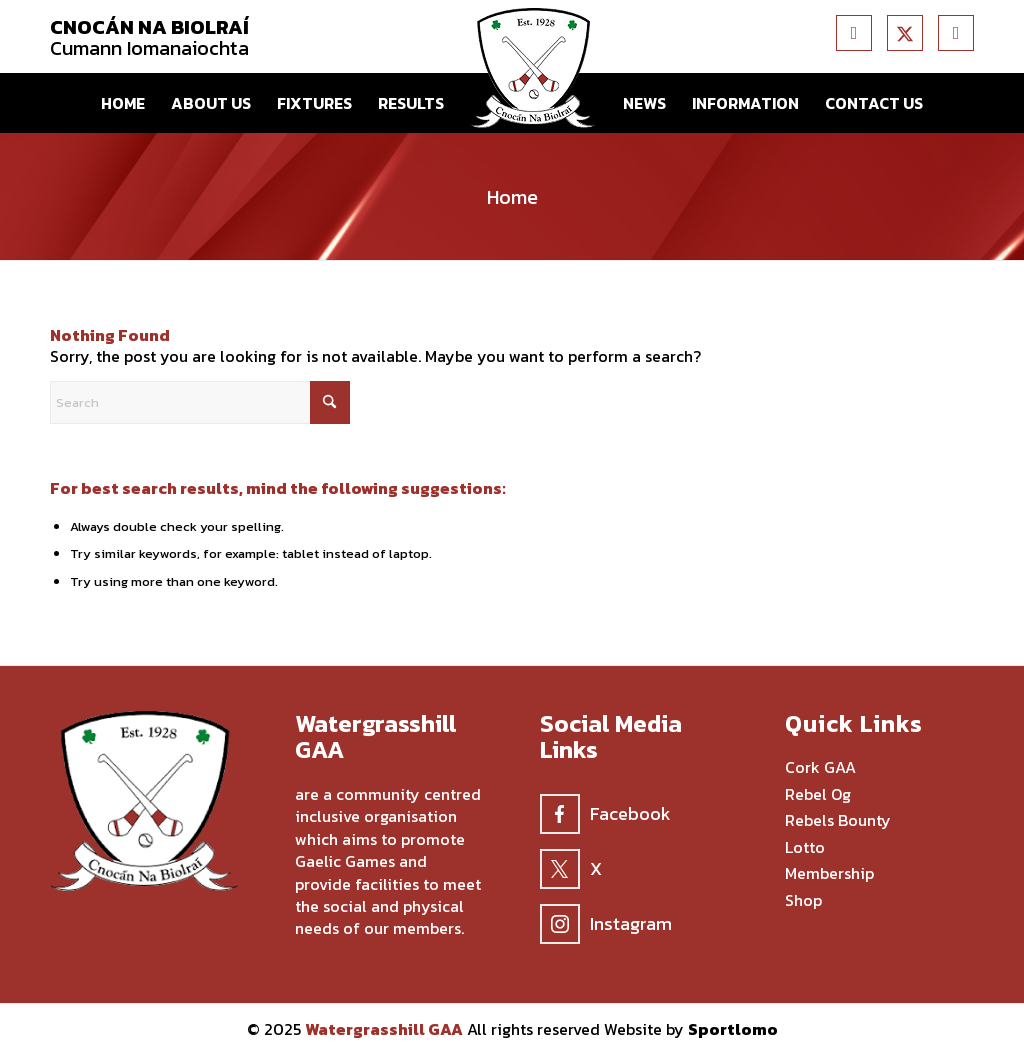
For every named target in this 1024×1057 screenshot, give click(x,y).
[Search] (200, 402)
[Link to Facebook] (854, 33)
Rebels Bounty (838, 821)
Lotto (805, 848)
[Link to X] (905, 33)
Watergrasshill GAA (384, 1029)
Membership (829, 874)
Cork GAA (820, 768)
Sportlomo (733, 1029)
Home (512, 197)
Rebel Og (818, 795)
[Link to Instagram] (956, 33)
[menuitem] (123, 103)
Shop (803, 901)
